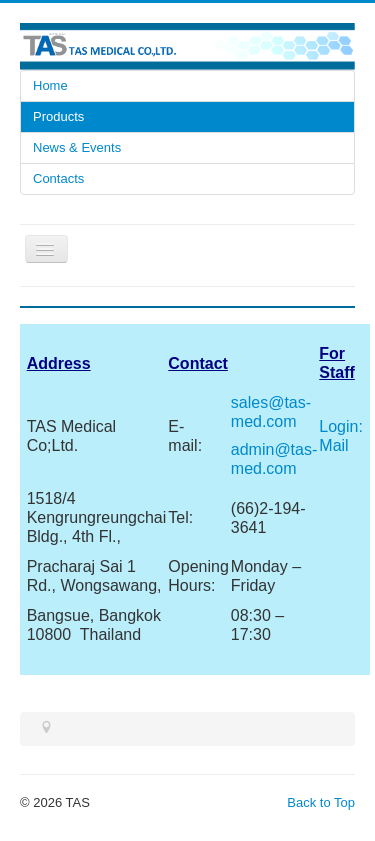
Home (50, 85)
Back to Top (321, 802)
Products (58, 116)
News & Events (77, 147)
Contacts (58, 178)
